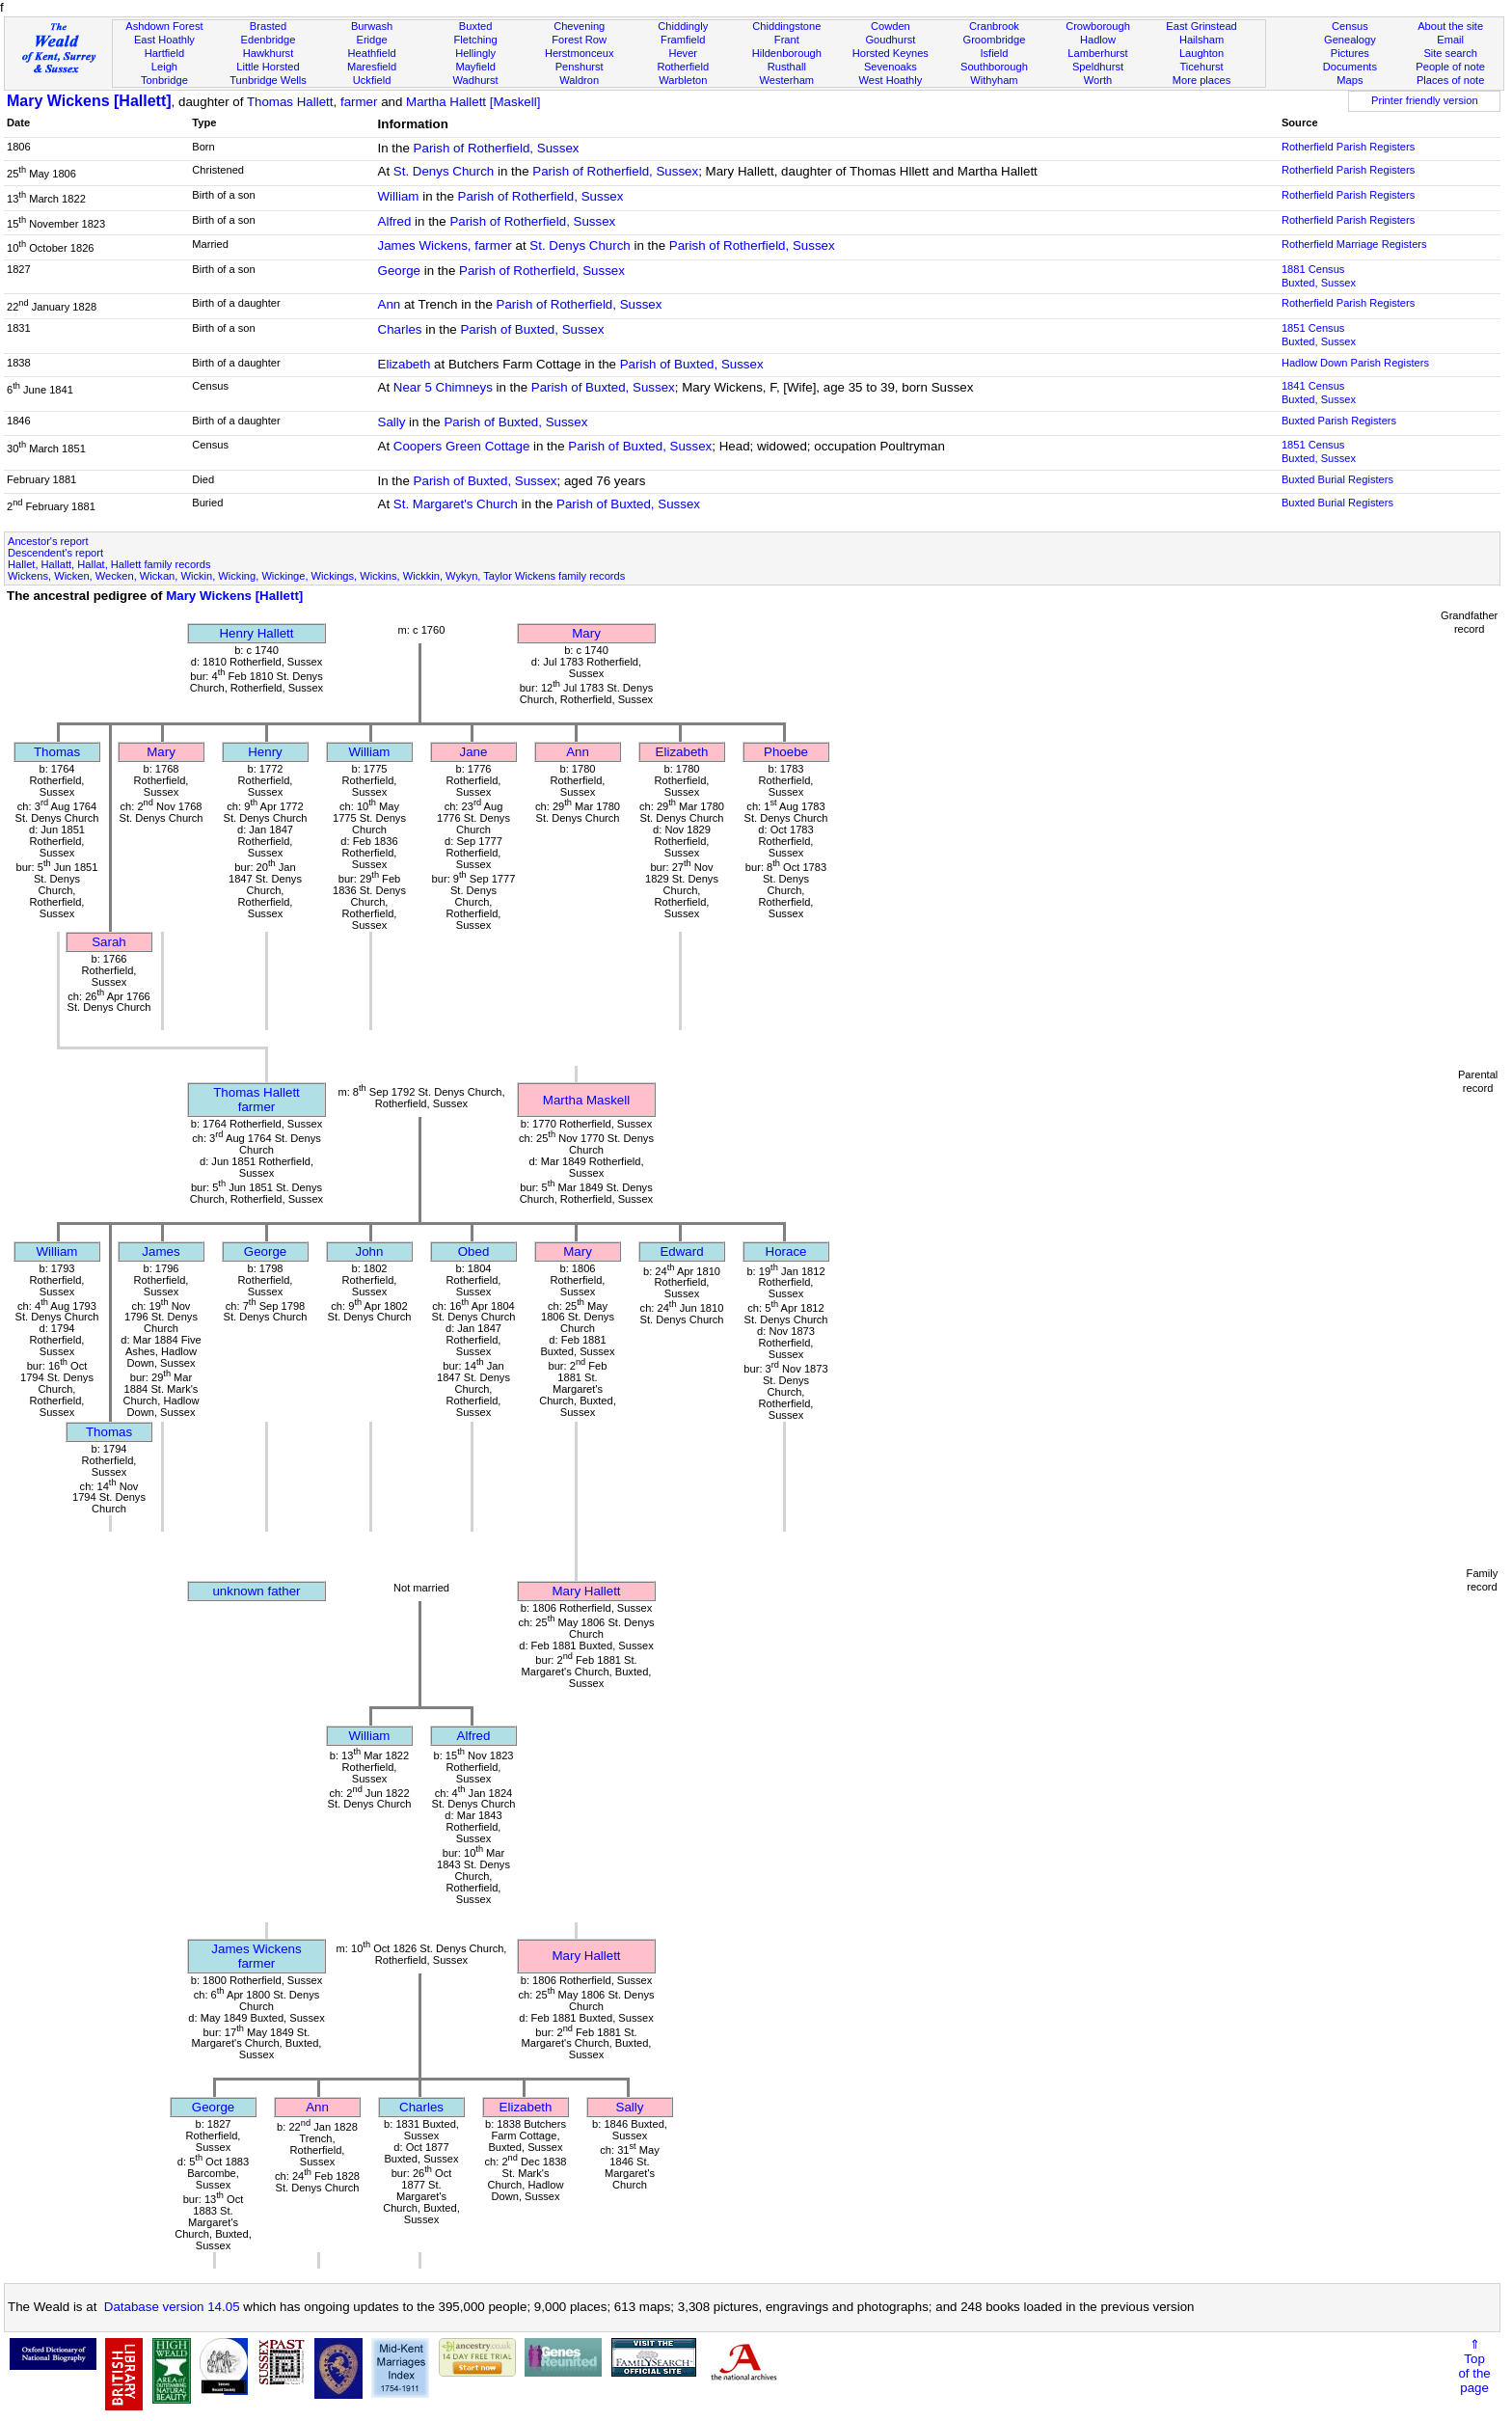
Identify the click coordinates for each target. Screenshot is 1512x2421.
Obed (474, 1251)
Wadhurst (476, 80)
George (399, 270)
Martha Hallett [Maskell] (473, 102)
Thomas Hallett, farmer (312, 102)
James (160, 1251)
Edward (681, 1251)
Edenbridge (268, 39)
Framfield (683, 39)
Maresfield (371, 66)
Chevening (579, 26)
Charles (400, 329)
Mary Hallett (586, 1591)
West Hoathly (890, 80)
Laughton (1201, 53)
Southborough (994, 66)
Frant (786, 39)
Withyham (993, 80)
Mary (586, 633)
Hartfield (164, 53)
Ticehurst (1201, 66)
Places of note (1450, 80)
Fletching (476, 39)
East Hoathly (164, 39)
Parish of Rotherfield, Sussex (497, 148)
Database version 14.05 (172, 2306)
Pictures (1350, 53)
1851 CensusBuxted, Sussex (1319, 334)
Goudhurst (890, 39)
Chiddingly (683, 26)
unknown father (256, 1591)
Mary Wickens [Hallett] (89, 101)
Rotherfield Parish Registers (1348, 146)
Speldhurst (1097, 66)
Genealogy (1350, 39)
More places (1202, 80)
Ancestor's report (48, 541)
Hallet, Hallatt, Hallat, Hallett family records (109, 564)
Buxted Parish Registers (1339, 420)
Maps (1349, 80)
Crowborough (1098, 26)
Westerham (787, 80)
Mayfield (475, 66)
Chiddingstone (786, 26)
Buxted (476, 26)
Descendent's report (55, 552)
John (370, 1251)
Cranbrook (994, 26)
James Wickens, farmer (445, 245)
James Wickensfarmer (256, 1956)
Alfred (395, 221)
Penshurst (579, 66)
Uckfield (372, 80)
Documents (1350, 66)
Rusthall (787, 66)
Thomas (57, 752)
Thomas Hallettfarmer (256, 1099)
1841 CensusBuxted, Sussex (1319, 392)
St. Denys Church (443, 171)
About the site (1450, 26)
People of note (1450, 66)
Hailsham (1201, 39)
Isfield (994, 53)
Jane (474, 752)
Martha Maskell (586, 1100)
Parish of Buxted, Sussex (532, 329)
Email (1450, 39)
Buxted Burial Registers (1337, 479)
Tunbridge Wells (268, 80)
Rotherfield (683, 66)
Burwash (371, 26)
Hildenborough (787, 53)
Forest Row (579, 39)
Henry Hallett (256, 633)
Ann (389, 304)
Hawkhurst (268, 53)
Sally (392, 422)
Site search (1450, 53)
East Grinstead (1201, 26)
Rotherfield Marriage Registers (1354, 244)
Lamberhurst (1097, 53)
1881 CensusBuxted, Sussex (1319, 275)
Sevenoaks (890, 66)
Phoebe (786, 752)
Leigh (164, 66)
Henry (265, 752)
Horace (786, 1251)
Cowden (890, 26)
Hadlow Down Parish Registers (1355, 362)
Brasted (268, 26)
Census (1350, 26)
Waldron (579, 80)
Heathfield (372, 53)
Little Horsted (267, 66)
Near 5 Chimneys (443, 387)
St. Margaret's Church (455, 504)
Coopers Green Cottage (461, 446)
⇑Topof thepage (1474, 2366)
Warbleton (683, 80)
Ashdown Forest (163, 26)
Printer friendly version (1424, 100)
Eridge (372, 39)
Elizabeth (404, 364)
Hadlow (1098, 39)
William (398, 196)
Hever (682, 53)
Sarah (109, 942)
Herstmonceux (579, 53)
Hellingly (475, 53)
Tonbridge (164, 80)
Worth (1098, 80)
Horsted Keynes (890, 53)
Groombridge (994, 39)
